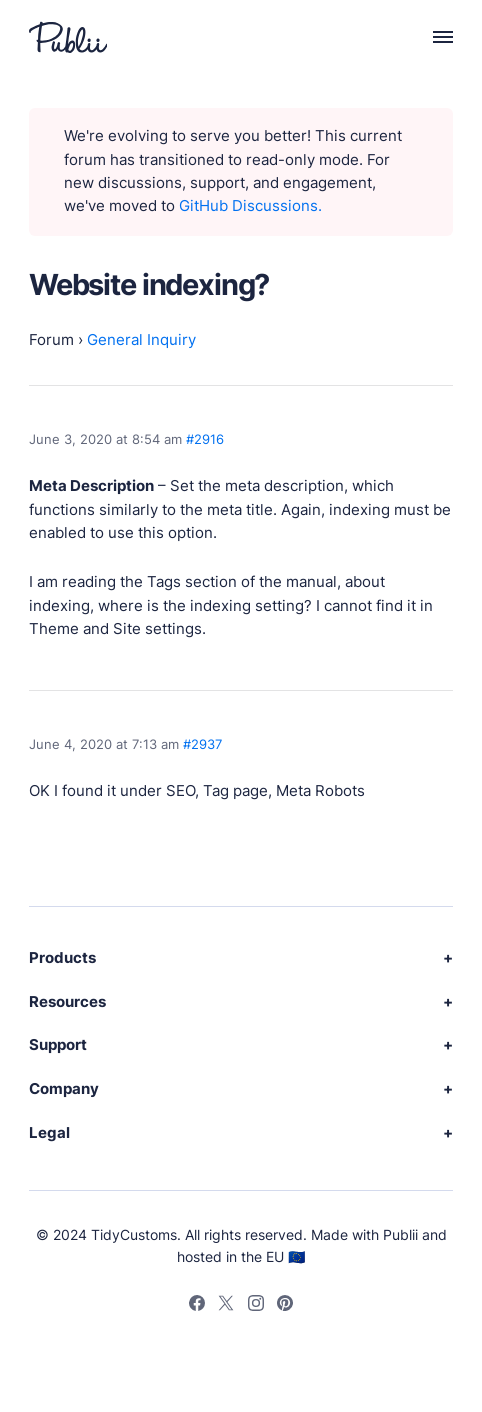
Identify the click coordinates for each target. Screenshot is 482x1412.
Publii (400, 1234)
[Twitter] (226, 1306)
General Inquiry (141, 340)
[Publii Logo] (68, 37)
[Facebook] (197, 1306)
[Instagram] (256, 1306)
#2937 (202, 744)
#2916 (205, 439)
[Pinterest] (285, 1306)
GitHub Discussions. (250, 206)
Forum (51, 340)
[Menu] (432, 37)
